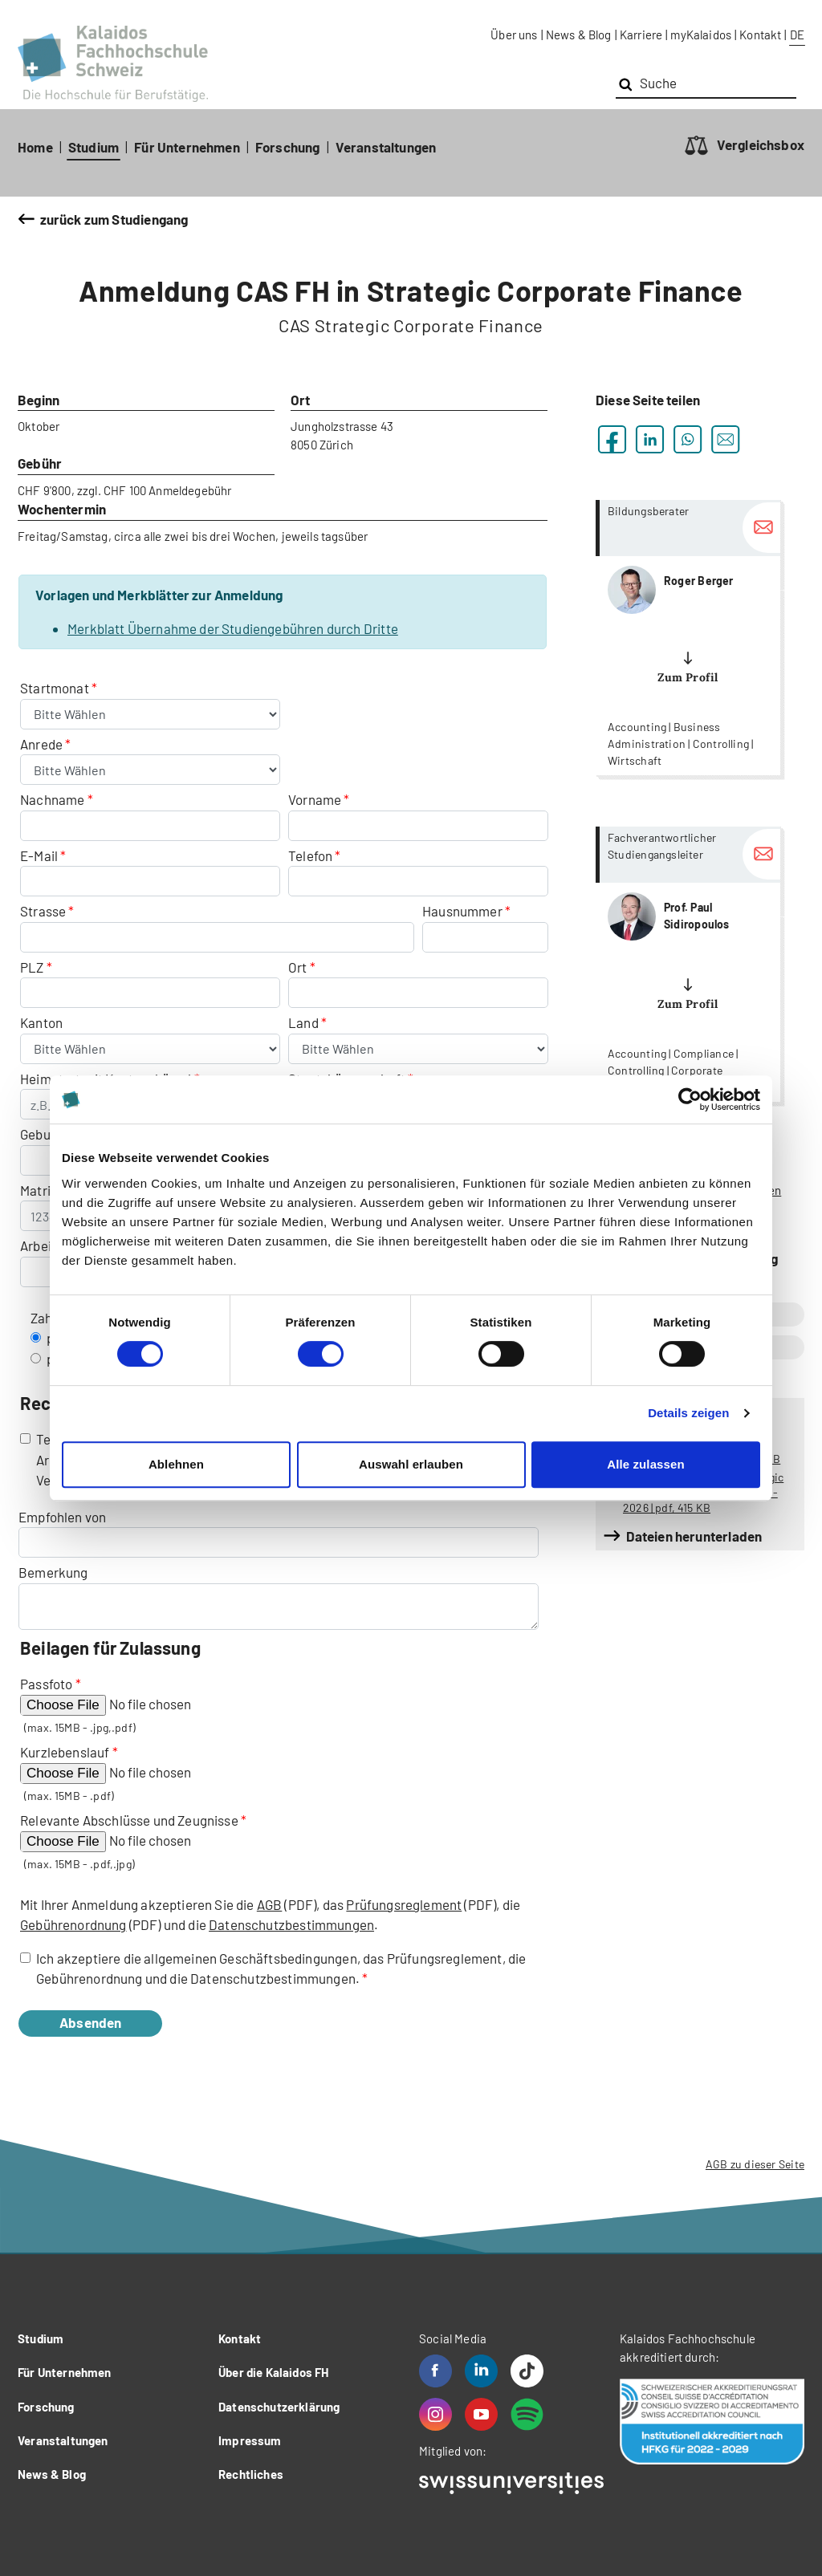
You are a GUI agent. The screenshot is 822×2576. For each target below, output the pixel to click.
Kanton (41, 1022)
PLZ (32, 967)
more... (688, 637)
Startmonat (56, 688)
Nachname (52, 799)
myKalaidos (700, 34)
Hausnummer (462, 911)
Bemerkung (53, 1572)
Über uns (513, 34)
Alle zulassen (645, 1464)
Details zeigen (688, 1413)
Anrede (42, 744)
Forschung (287, 147)
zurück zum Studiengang (114, 219)
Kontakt (760, 34)
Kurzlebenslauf (64, 1752)
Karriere (641, 34)
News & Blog (579, 34)
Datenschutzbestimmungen (291, 1924)
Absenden (107, 2022)
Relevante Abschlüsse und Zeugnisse (129, 1820)
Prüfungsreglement (404, 1904)
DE (797, 34)
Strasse (43, 911)
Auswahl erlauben (411, 1464)
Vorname (314, 799)
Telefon (310, 855)
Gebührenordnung (73, 1924)
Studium (93, 147)
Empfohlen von (62, 1517)
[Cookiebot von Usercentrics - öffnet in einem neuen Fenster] (690, 1099)
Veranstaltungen (386, 147)
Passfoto (46, 1684)
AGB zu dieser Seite (755, 2164)
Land (304, 1022)
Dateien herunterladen (694, 1536)
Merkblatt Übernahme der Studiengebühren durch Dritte (232, 628)
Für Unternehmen (187, 147)
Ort (297, 967)
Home (35, 147)
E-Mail (39, 855)
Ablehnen (176, 1464)
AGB (270, 1904)
